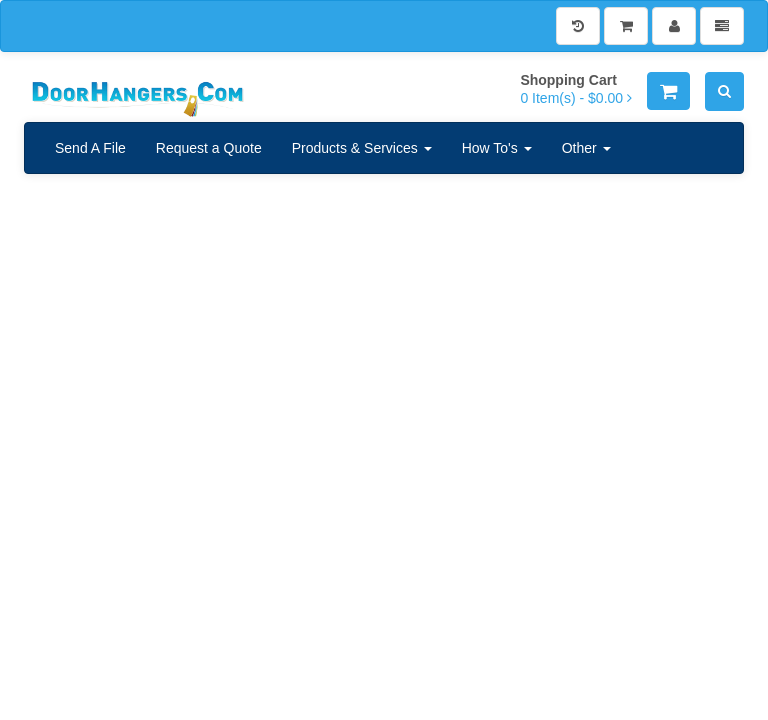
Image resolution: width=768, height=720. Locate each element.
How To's (497, 148)
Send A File (90, 148)
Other (586, 148)
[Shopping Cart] (626, 26)
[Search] (724, 91)
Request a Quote (209, 148)
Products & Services (362, 148)
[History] (578, 26)
